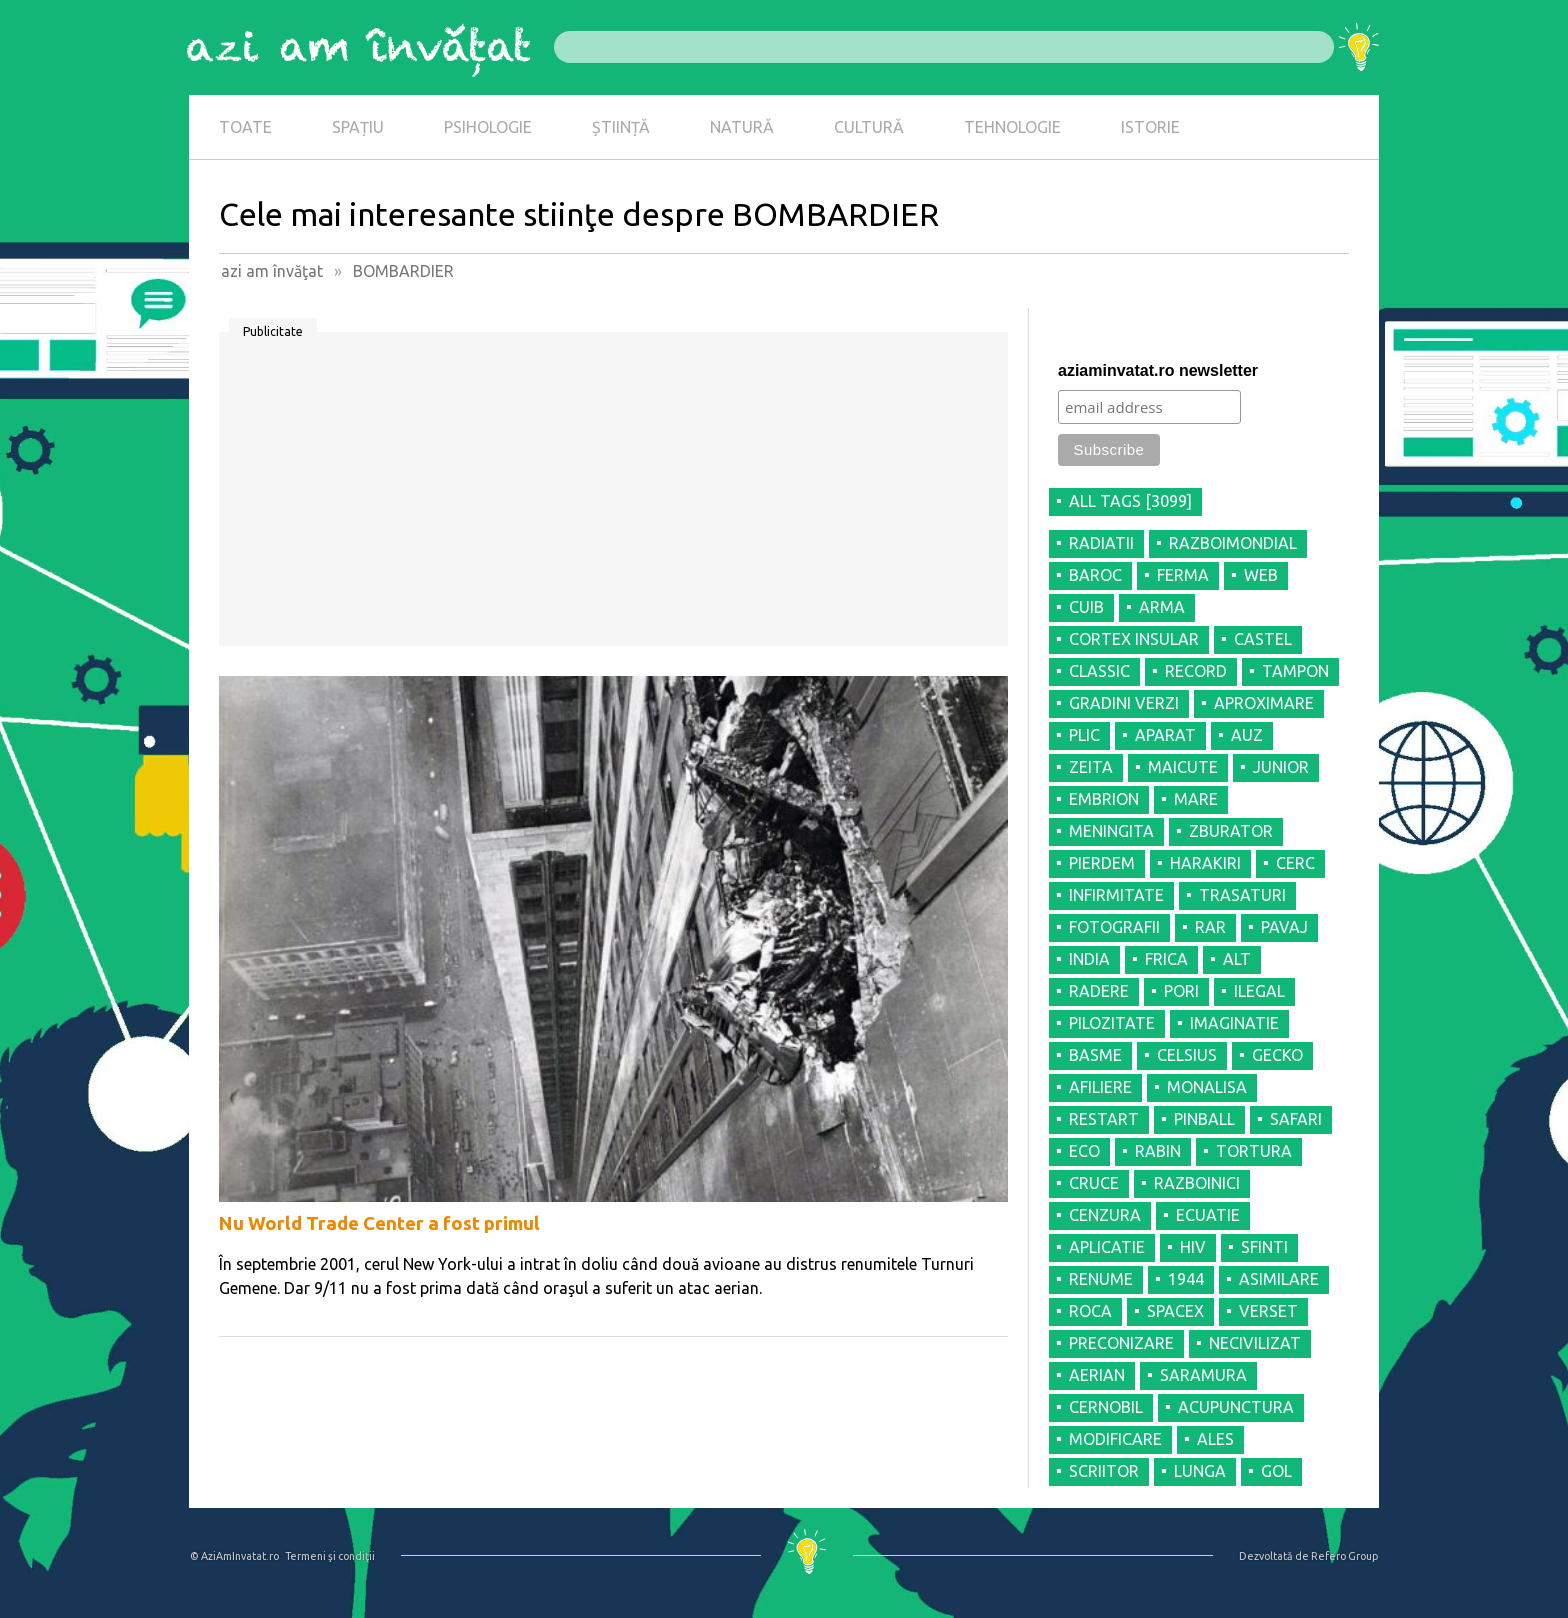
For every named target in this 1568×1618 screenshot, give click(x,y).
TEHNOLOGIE (1012, 127)
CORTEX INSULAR (1134, 639)
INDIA (1089, 959)
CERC (1295, 863)
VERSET (1268, 1311)
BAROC (1095, 575)
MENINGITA (1111, 831)
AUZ (1247, 735)
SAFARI (1296, 1119)
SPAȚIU (358, 127)
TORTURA (1254, 1151)
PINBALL (1204, 1119)
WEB (1261, 575)
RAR (1210, 927)
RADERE (1099, 991)
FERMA (1183, 575)
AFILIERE (1100, 1087)
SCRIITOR (1104, 1471)
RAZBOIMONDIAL (1233, 543)
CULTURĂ (869, 127)
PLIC (1084, 735)
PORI (1181, 991)
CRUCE (1094, 1183)
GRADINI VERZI (1124, 703)
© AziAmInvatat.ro (234, 1556)
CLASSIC (1099, 671)
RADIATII (1101, 543)
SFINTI (1264, 1247)
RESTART (1104, 1119)
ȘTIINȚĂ (621, 127)
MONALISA (1207, 1087)
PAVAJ (1284, 927)
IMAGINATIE (1234, 1023)
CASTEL (1263, 639)
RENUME (1101, 1279)
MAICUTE (1183, 767)
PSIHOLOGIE (488, 127)
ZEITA (1091, 767)
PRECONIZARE (1121, 1343)
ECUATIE (1208, 1215)
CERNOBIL (1106, 1407)
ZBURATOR (1231, 831)
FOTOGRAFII (1114, 927)
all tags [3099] (1130, 501)
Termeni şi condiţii (330, 1556)
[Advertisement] (613, 496)
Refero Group (1344, 1556)
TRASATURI (1242, 895)
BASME (1095, 1055)
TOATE (245, 127)
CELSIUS (1187, 1055)
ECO (1084, 1151)
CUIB (1086, 607)
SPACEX (1175, 1311)
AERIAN (1097, 1375)
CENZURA (1105, 1215)
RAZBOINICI (1197, 1183)
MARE (1196, 799)
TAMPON (1295, 671)
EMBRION (1104, 799)
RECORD (1196, 671)
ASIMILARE (1279, 1279)
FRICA (1166, 959)
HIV (1193, 1247)
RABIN (1158, 1151)
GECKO (1277, 1055)
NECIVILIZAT (1255, 1343)
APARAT (1165, 735)
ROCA (1090, 1311)
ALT (1237, 959)
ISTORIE (1150, 127)
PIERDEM (1102, 863)
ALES (1215, 1439)
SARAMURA (1203, 1375)
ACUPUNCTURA (1236, 1407)
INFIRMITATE (1116, 895)
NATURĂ (742, 127)
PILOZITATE (1112, 1023)
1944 (1186, 1279)
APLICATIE (1107, 1247)
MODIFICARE (1115, 1439)
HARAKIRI (1205, 863)
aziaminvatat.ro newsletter (1158, 370)
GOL (1276, 1471)
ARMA (1162, 607)
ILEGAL (1259, 991)
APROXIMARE (1264, 703)
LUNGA (1200, 1471)
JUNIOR (1281, 767)
